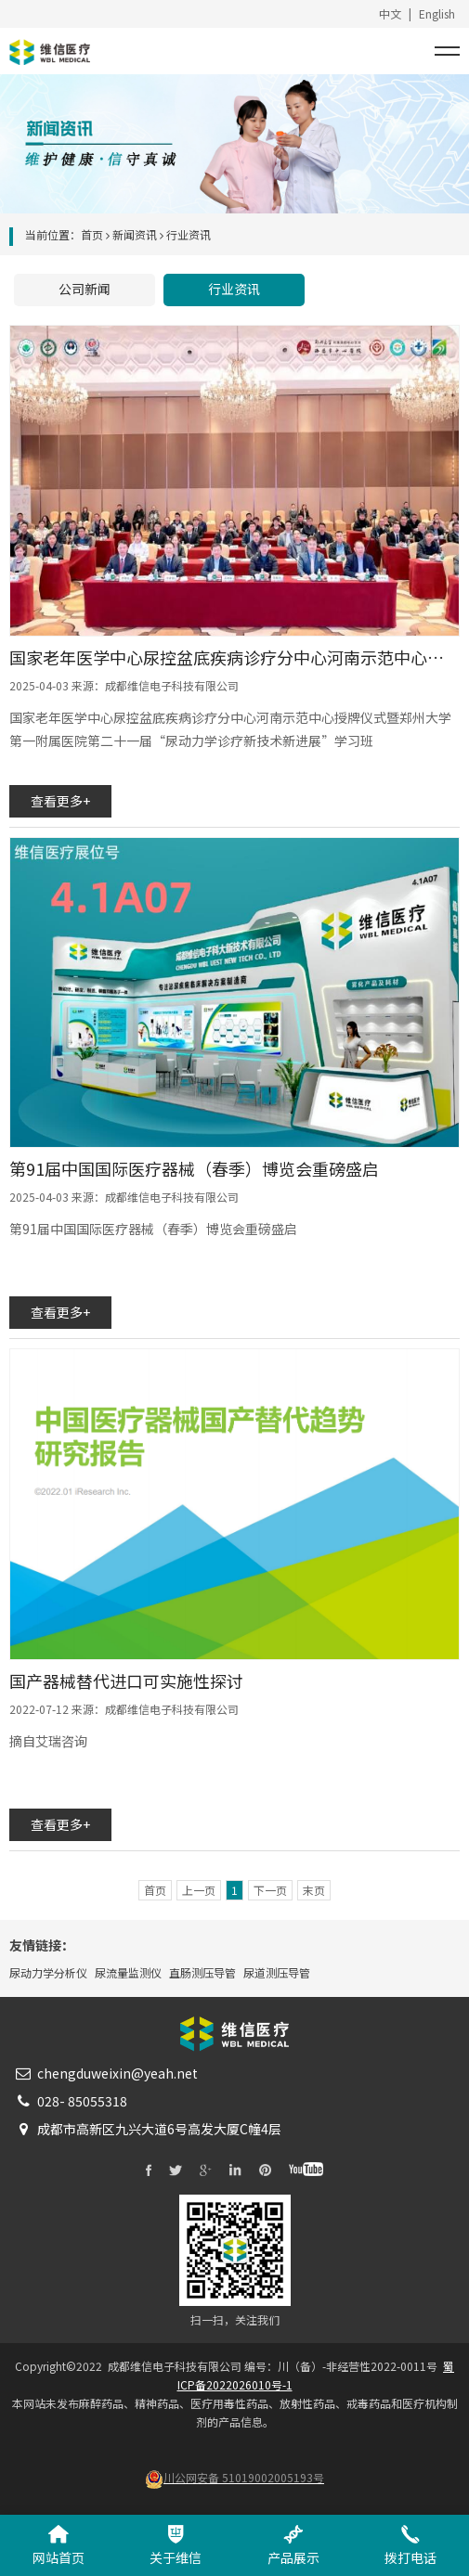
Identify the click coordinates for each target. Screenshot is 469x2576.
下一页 (270, 1890)
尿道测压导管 (276, 1972)
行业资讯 (234, 288)
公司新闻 (85, 288)
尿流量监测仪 (128, 1972)
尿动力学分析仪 (48, 1972)
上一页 (198, 1890)
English (437, 13)
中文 (390, 13)
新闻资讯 (134, 234)
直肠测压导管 (202, 1972)
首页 (92, 234)
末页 (314, 1890)
